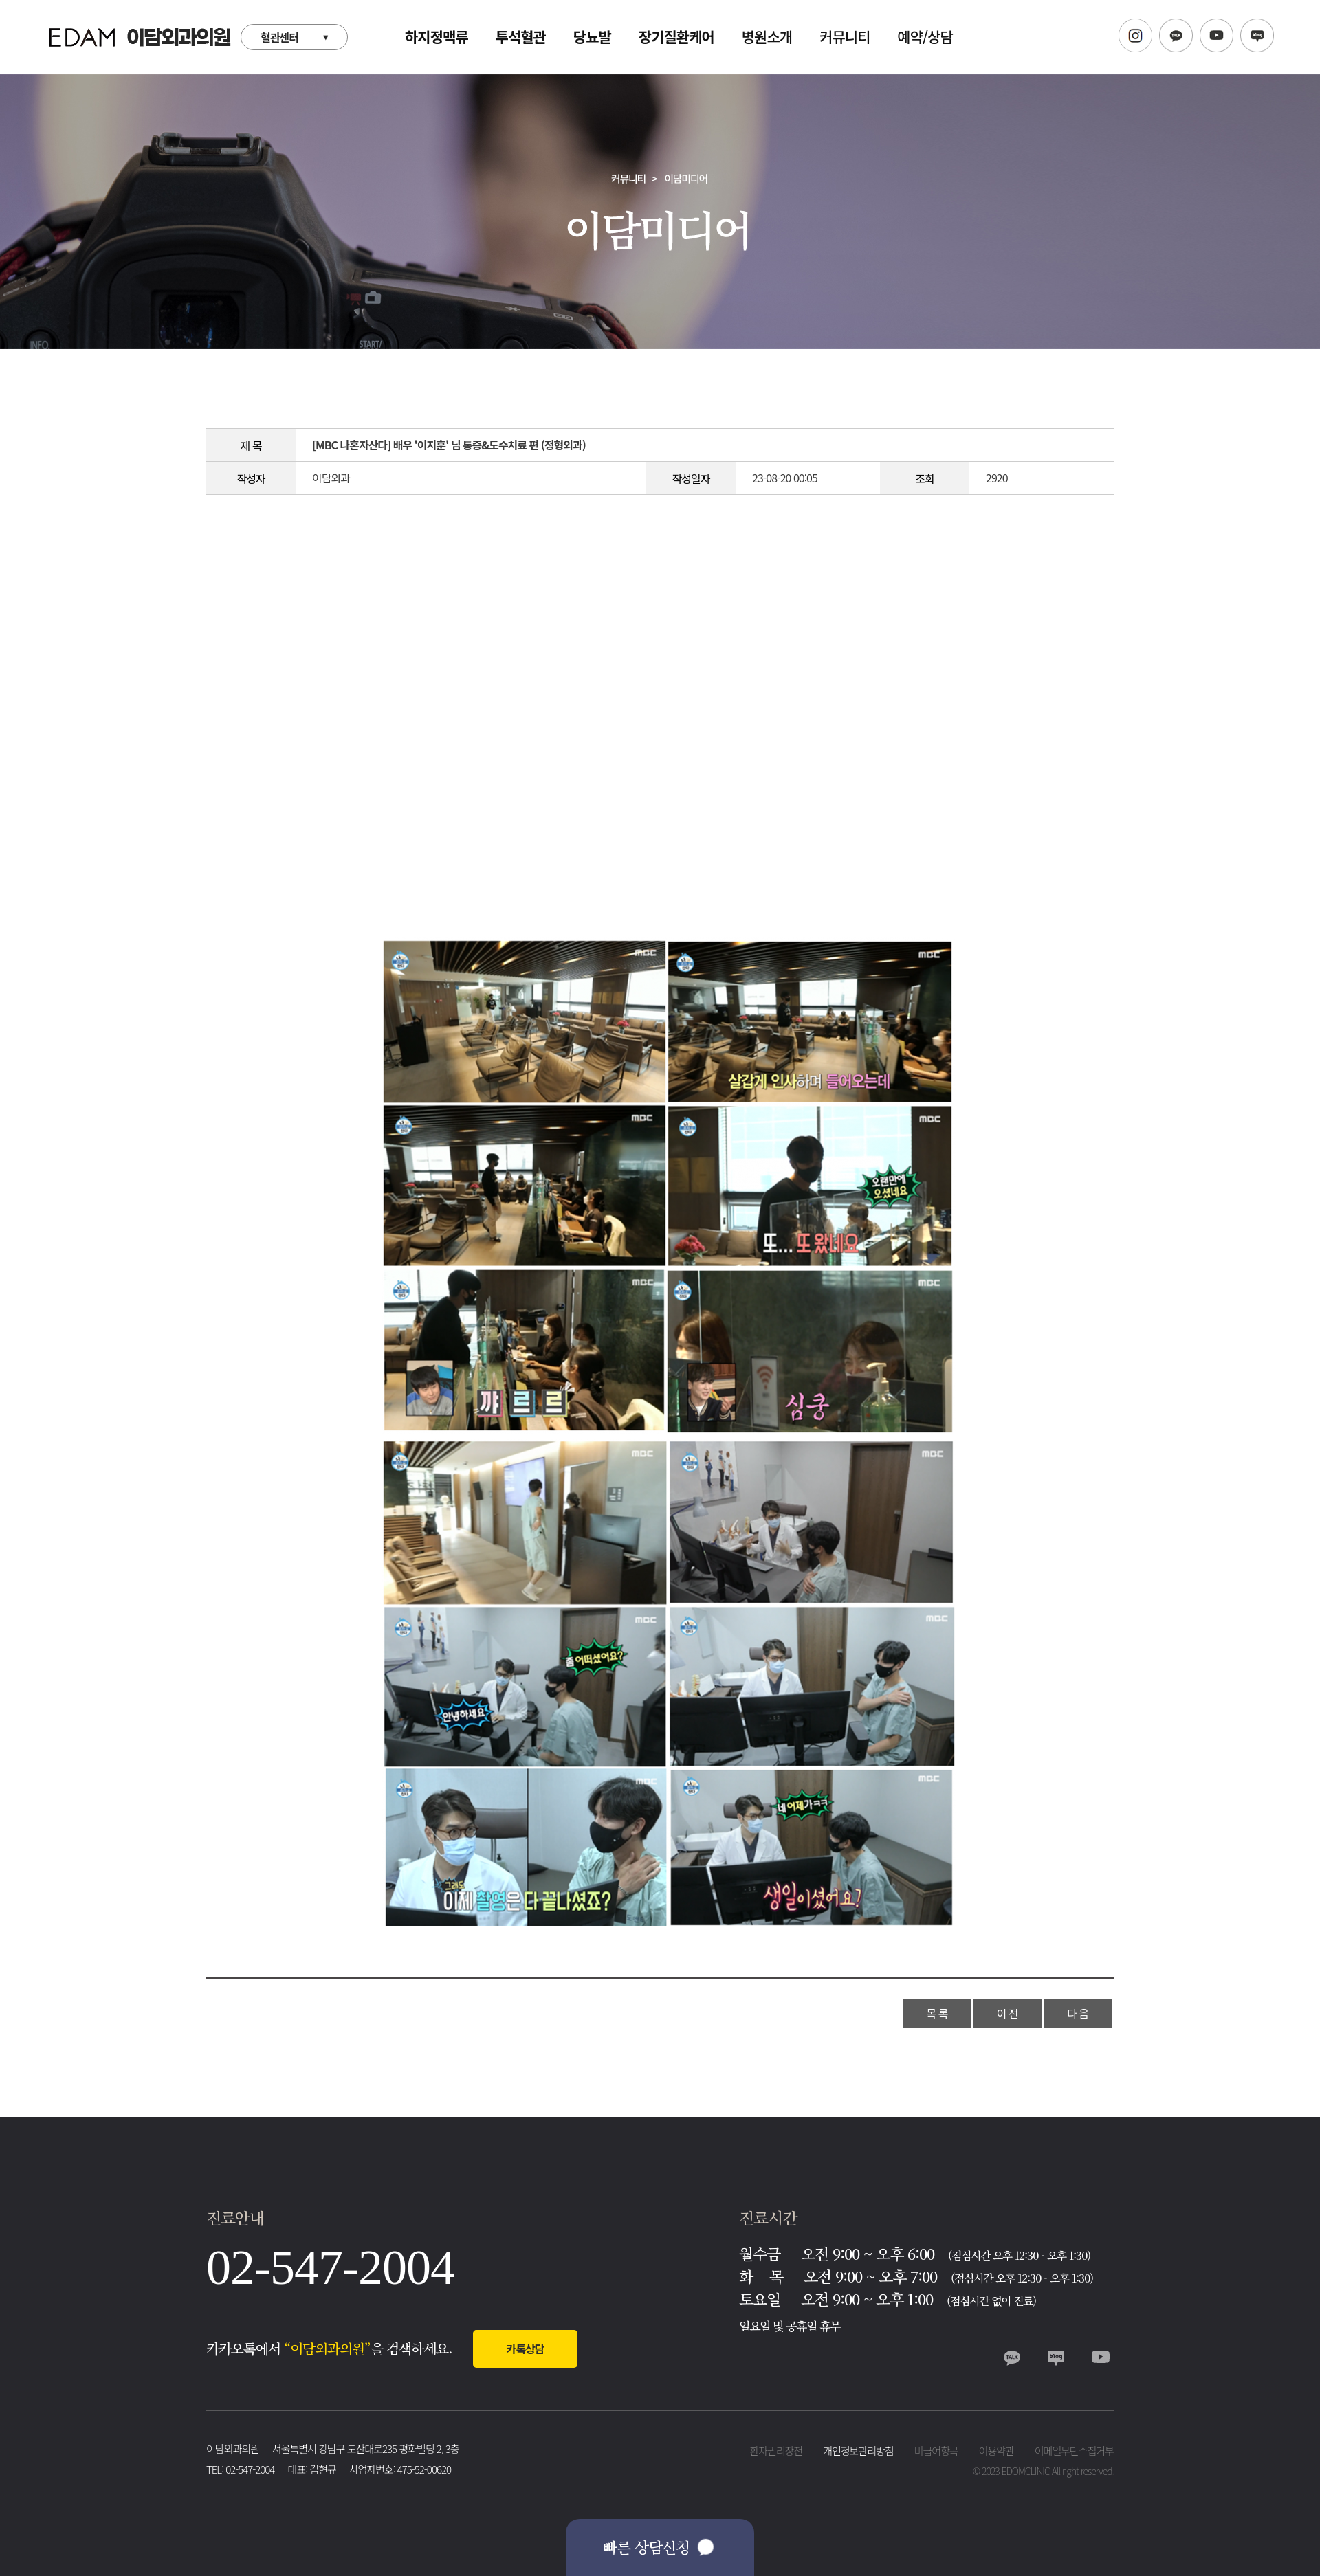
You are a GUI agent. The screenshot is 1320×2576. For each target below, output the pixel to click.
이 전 (1007, 2013)
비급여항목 (936, 2450)
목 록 (936, 2013)
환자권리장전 (775, 2450)
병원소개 (767, 36)
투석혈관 (521, 36)
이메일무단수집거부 (1074, 2450)
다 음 (1077, 2013)
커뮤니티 (845, 36)
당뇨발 (592, 36)
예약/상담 (925, 36)
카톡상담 (525, 2348)
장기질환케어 (676, 36)
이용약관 (996, 2450)
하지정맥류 (436, 36)
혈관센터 (279, 37)
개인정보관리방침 (858, 2450)
